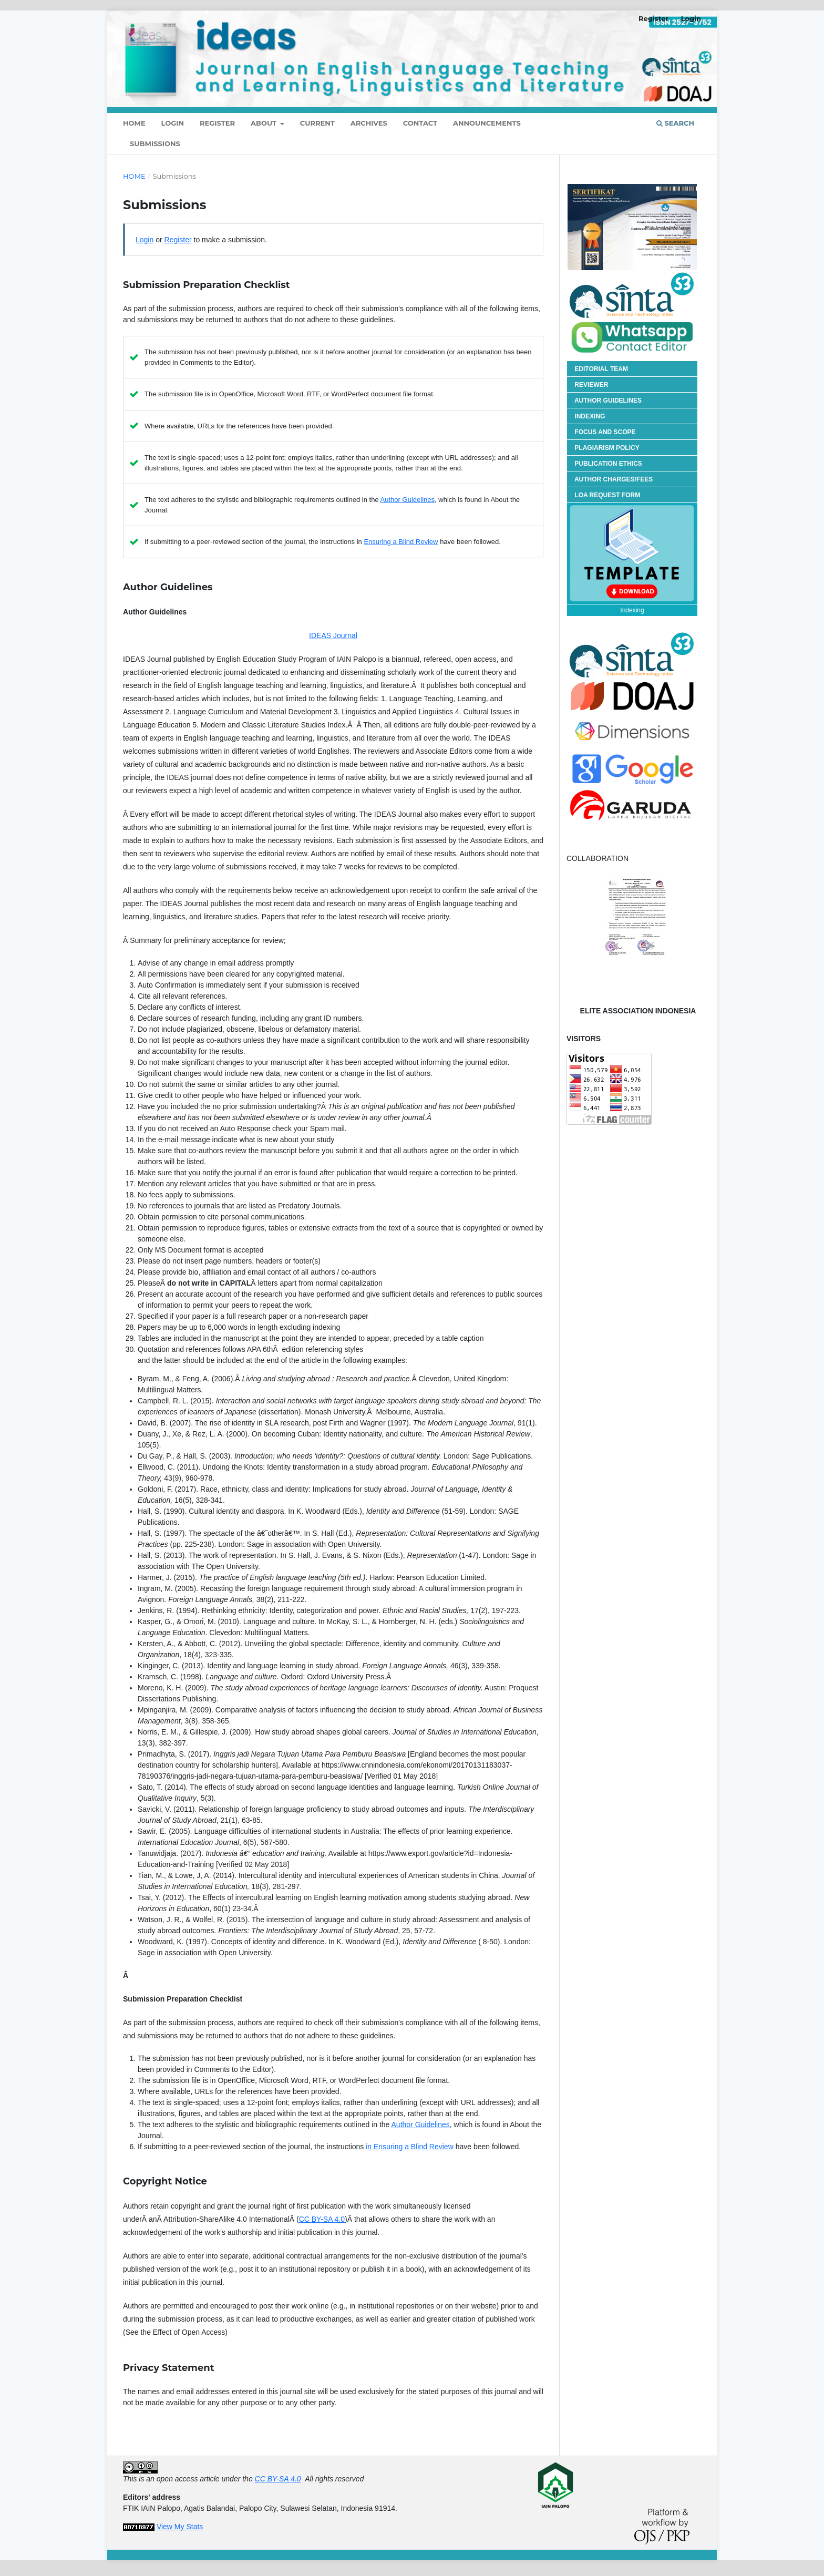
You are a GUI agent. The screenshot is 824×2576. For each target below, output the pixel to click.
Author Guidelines (407, 500)
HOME (134, 123)
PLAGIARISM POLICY (606, 447)
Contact (420, 123)
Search (675, 123)
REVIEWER (591, 384)
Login (172, 123)
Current (317, 123)
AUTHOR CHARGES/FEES (613, 479)
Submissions (155, 143)
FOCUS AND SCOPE (604, 432)
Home (134, 176)
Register (217, 123)
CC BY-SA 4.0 (322, 2219)
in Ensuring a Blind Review (410, 2146)
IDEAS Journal (333, 635)
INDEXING (589, 416)
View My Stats (180, 2526)
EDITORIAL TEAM (601, 369)
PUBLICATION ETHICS (608, 463)
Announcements (487, 123)
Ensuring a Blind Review (401, 542)
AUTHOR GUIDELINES (608, 400)
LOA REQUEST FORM (607, 495)
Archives (369, 123)
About (265, 123)
